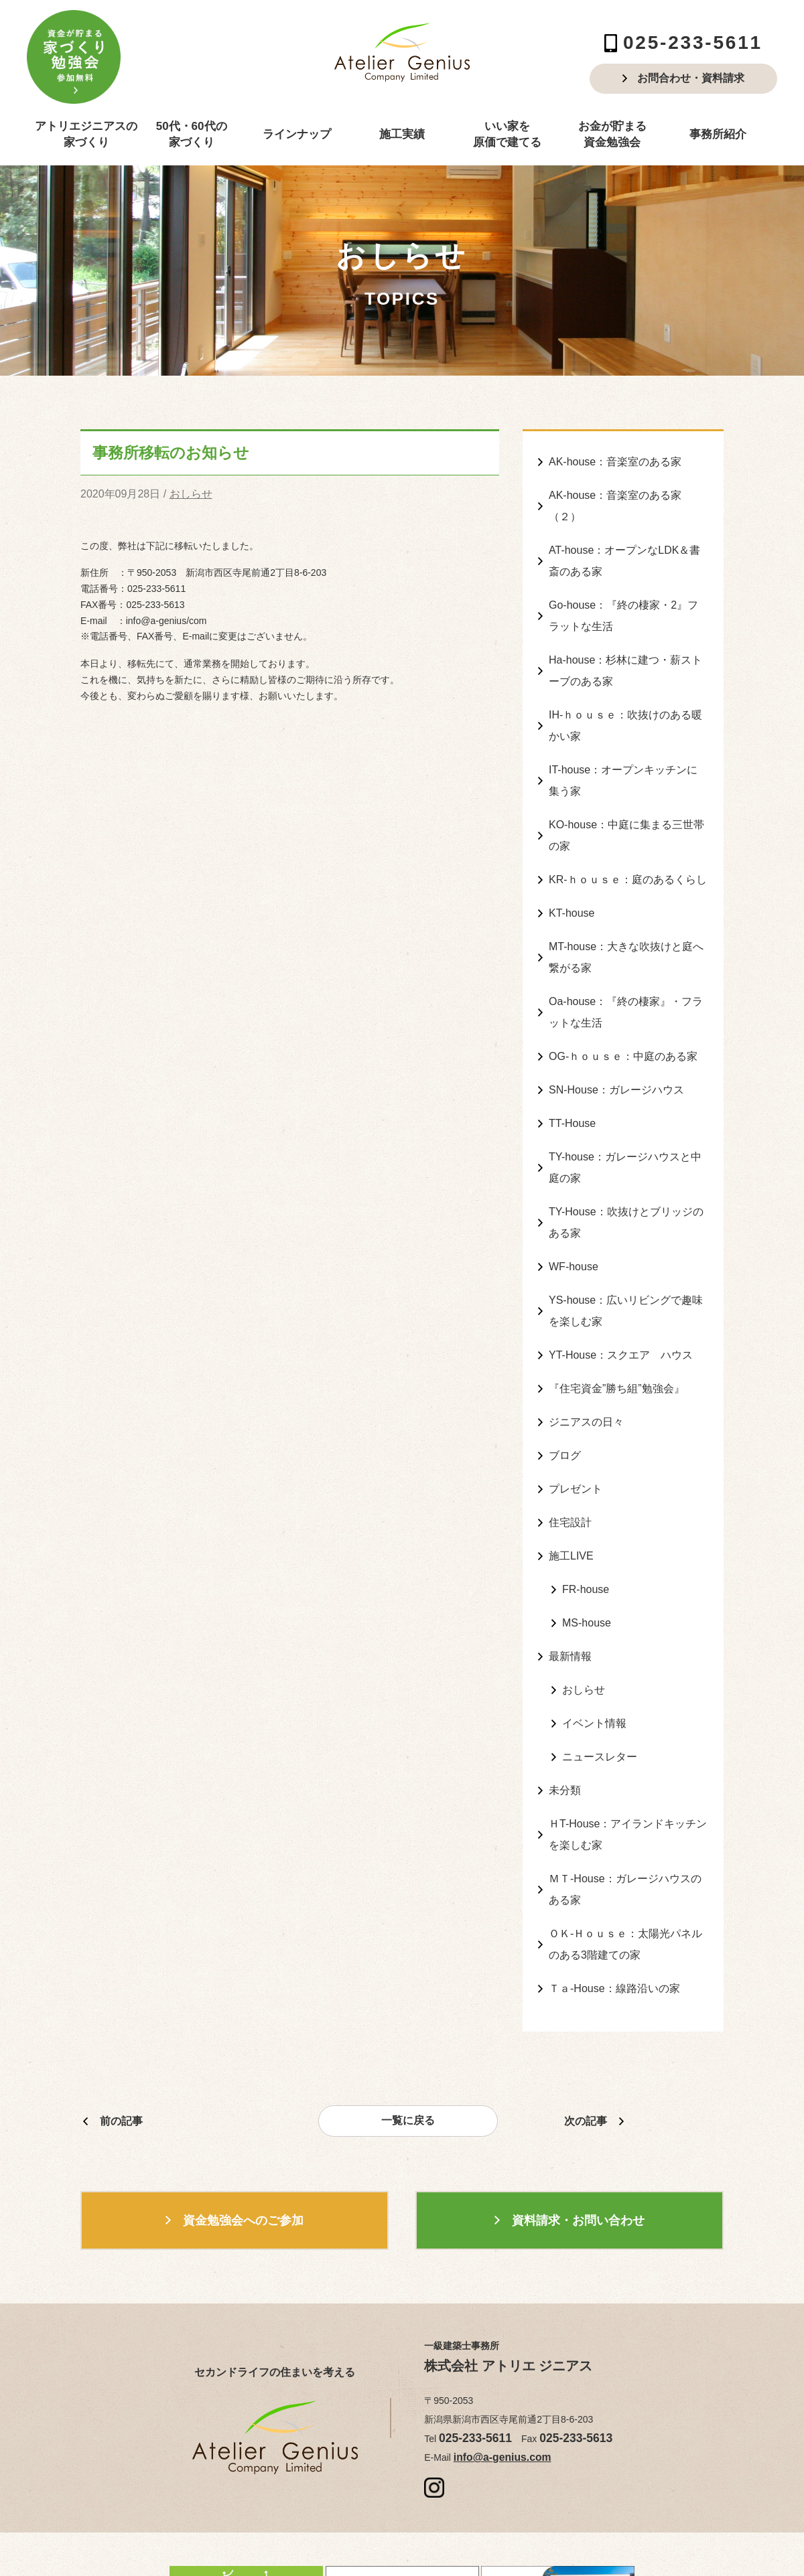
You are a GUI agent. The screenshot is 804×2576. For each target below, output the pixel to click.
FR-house (585, 1506)
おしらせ (191, 492)
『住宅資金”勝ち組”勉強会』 (617, 1318)
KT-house (571, 877)
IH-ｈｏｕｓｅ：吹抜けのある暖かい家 (625, 703)
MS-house (586, 1537)
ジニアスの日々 (586, 1349)
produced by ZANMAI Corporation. (530, 2532)
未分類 (565, 1694)
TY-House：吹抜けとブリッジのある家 (626, 1163)
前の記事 (121, 2008)
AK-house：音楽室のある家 (615, 460)
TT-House (572, 1072)
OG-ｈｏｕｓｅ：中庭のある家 (623, 1009)
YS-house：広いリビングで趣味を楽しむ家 (626, 1246)
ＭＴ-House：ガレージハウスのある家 (625, 1785)
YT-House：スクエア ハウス (621, 1286)
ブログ (565, 1381)
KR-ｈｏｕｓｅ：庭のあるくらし (628, 846)
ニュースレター (599, 1663)
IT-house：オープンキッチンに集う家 (623, 754)
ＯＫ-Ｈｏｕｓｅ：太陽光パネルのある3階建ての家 (625, 1836)
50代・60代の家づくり (191, 134)
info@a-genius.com (494, 2343)
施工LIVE (571, 1475)
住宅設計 (570, 1443)
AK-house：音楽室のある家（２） (615, 501)
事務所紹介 (717, 134)
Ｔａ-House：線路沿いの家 (614, 1877)
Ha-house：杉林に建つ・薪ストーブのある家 (625, 652)
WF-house (573, 1205)
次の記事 (585, 2008)
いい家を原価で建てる (507, 134)
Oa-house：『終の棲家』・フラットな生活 (626, 969)
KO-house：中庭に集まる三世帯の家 (626, 804)
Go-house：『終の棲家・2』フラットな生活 (623, 602)
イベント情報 (594, 1631)
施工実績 (402, 134)
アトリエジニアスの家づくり (86, 134)
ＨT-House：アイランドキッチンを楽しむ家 (628, 1735)
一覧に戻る (408, 2008)
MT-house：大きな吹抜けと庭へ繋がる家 (626, 918)
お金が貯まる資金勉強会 (612, 134)
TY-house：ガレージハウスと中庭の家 (625, 1113)
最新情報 (570, 1569)
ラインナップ (297, 134)
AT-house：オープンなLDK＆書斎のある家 (624, 551)
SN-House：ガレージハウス (616, 1041)
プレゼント (575, 1412)
